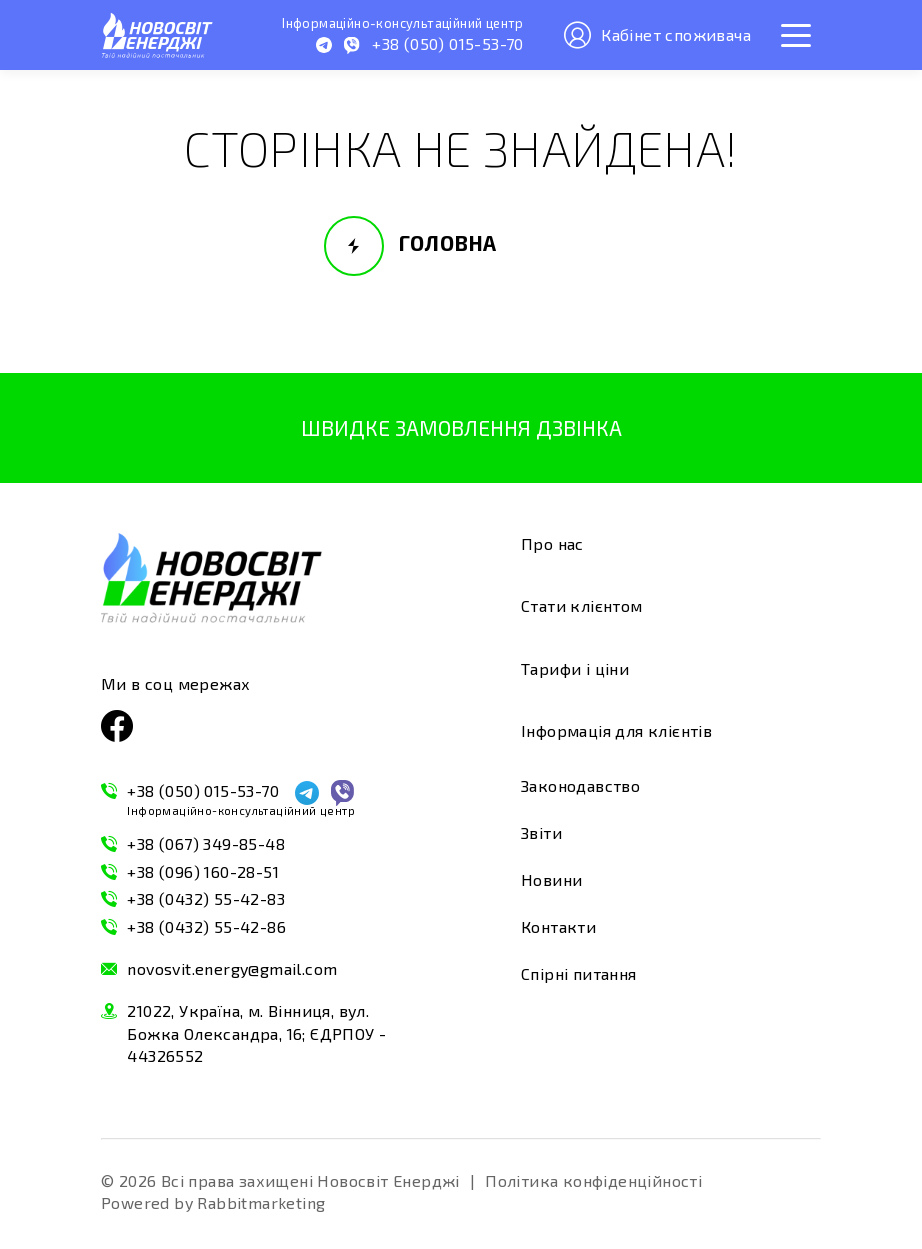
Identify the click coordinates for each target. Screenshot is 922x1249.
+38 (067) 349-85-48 (206, 843)
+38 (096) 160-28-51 (203, 871)
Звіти (541, 832)
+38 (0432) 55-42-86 (206, 926)
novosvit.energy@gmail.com (232, 968)
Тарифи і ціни (575, 668)
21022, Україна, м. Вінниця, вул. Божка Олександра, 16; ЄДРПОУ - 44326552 (256, 1033)
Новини (551, 879)
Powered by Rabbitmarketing (213, 1202)
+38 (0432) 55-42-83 (206, 898)
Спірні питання (579, 973)
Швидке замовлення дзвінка (461, 427)
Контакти (558, 926)
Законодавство (580, 785)
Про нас (552, 543)
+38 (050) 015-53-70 (241, 799)
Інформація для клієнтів (616, 730)
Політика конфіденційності (593, 1180)
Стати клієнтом (582, 605)
